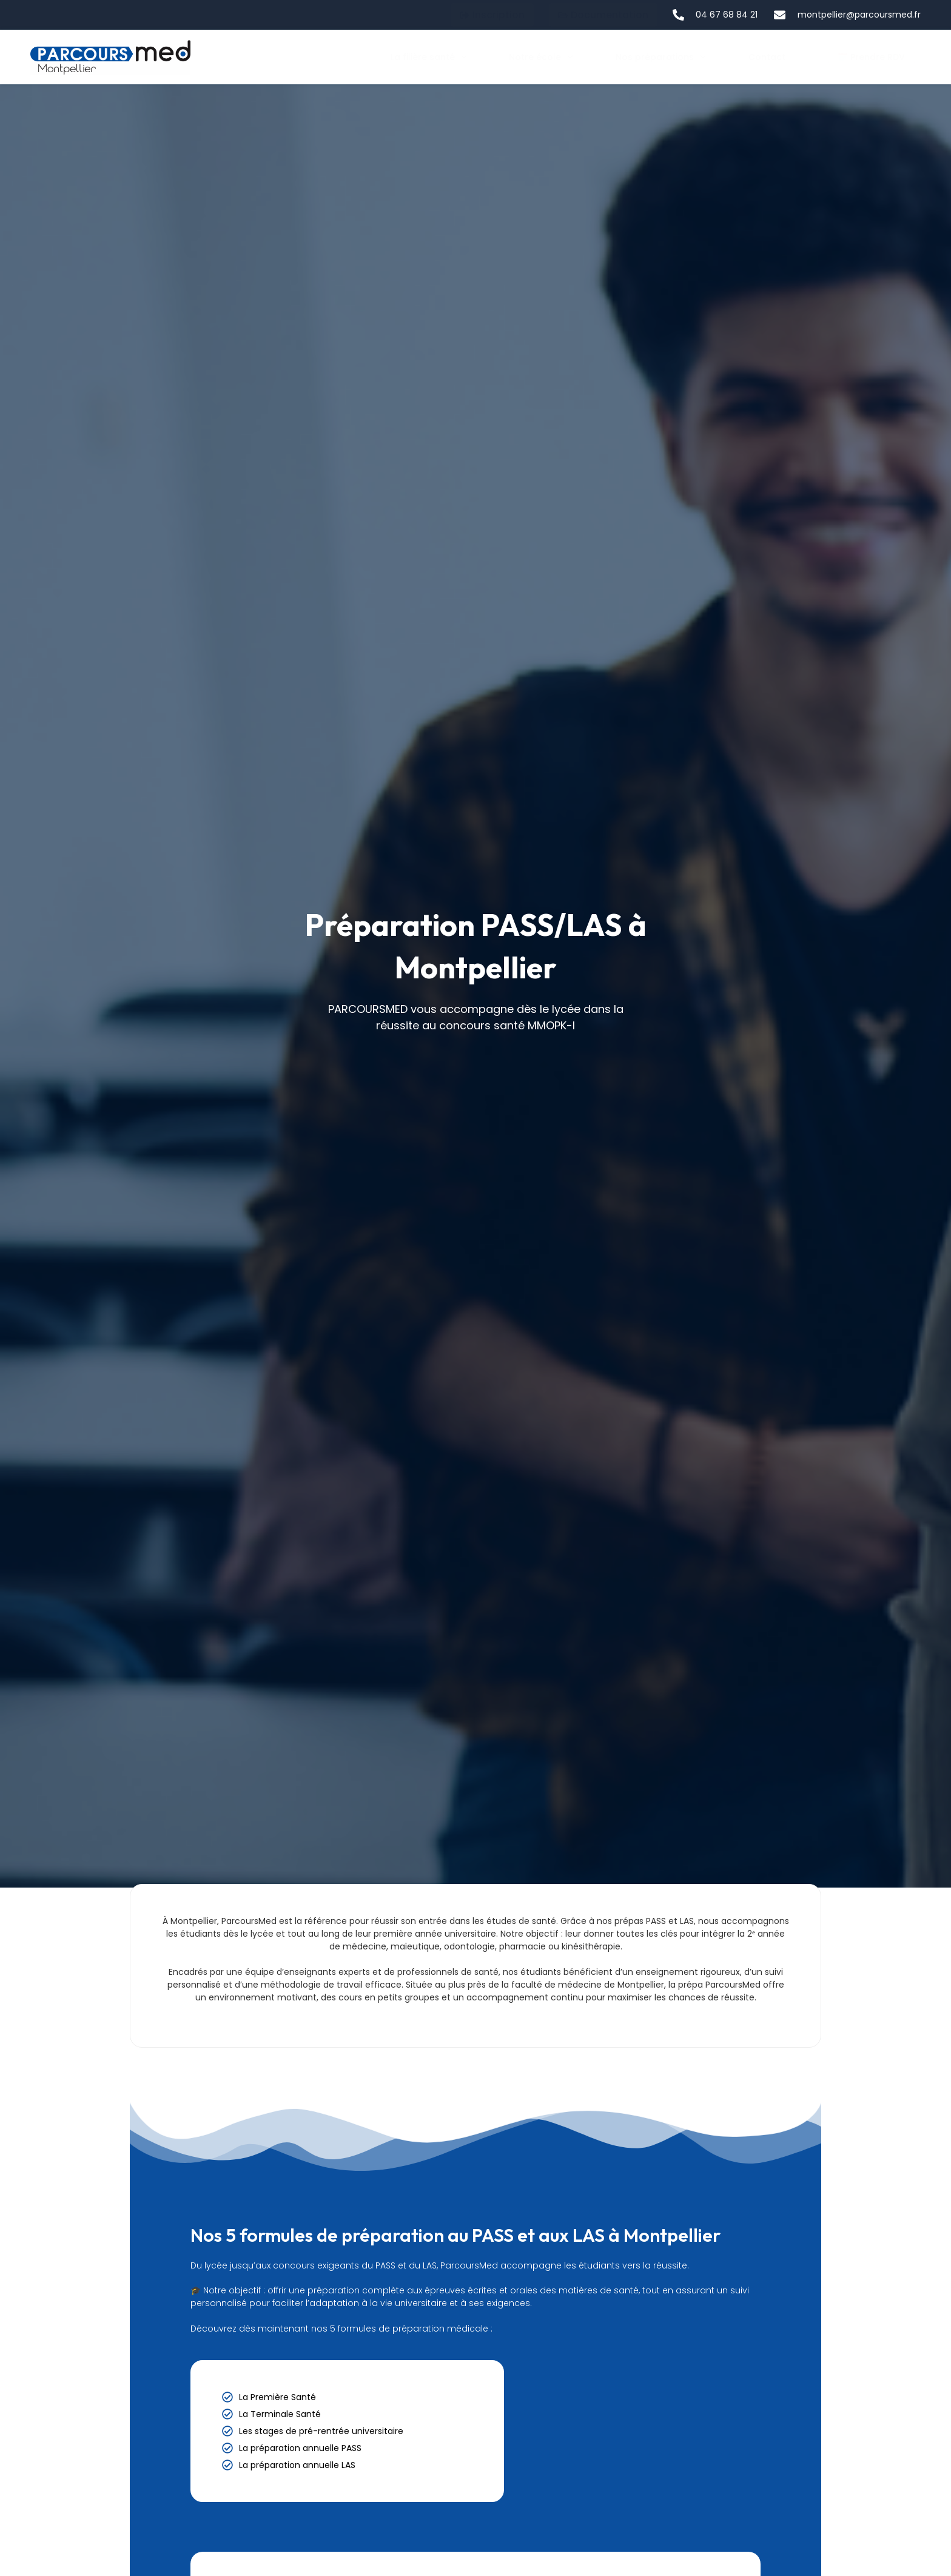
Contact (766, 57)
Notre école (541, 57)
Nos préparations (661, 57)
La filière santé (429, 57)
